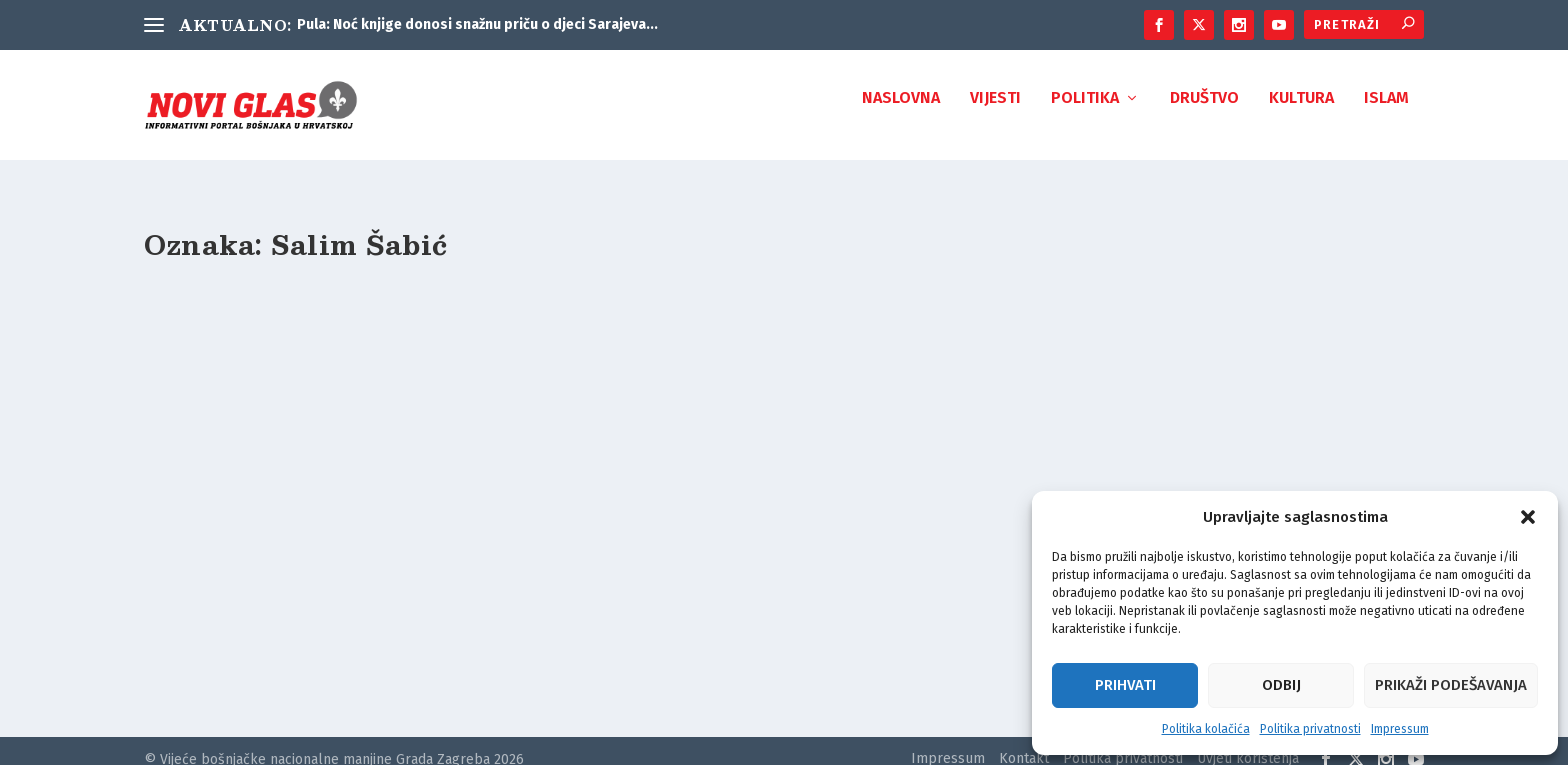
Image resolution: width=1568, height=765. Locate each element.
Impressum (1400, 729)
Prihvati (1125, 685)
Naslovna (901, 112)
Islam (1386, 112)
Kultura (1301, 112)
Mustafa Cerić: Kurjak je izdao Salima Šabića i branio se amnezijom (326, 556)
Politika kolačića (1206, 729)
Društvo (1204, 112)
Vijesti (995, 112)
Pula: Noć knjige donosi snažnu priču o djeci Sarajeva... (477, 24)
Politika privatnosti (1310, 729)
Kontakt (1024, 740)
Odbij (1281, 685)
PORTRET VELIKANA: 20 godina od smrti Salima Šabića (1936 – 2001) (769, 556)
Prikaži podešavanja (1451, 685)
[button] (1528, 517)
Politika (1085, 112)
